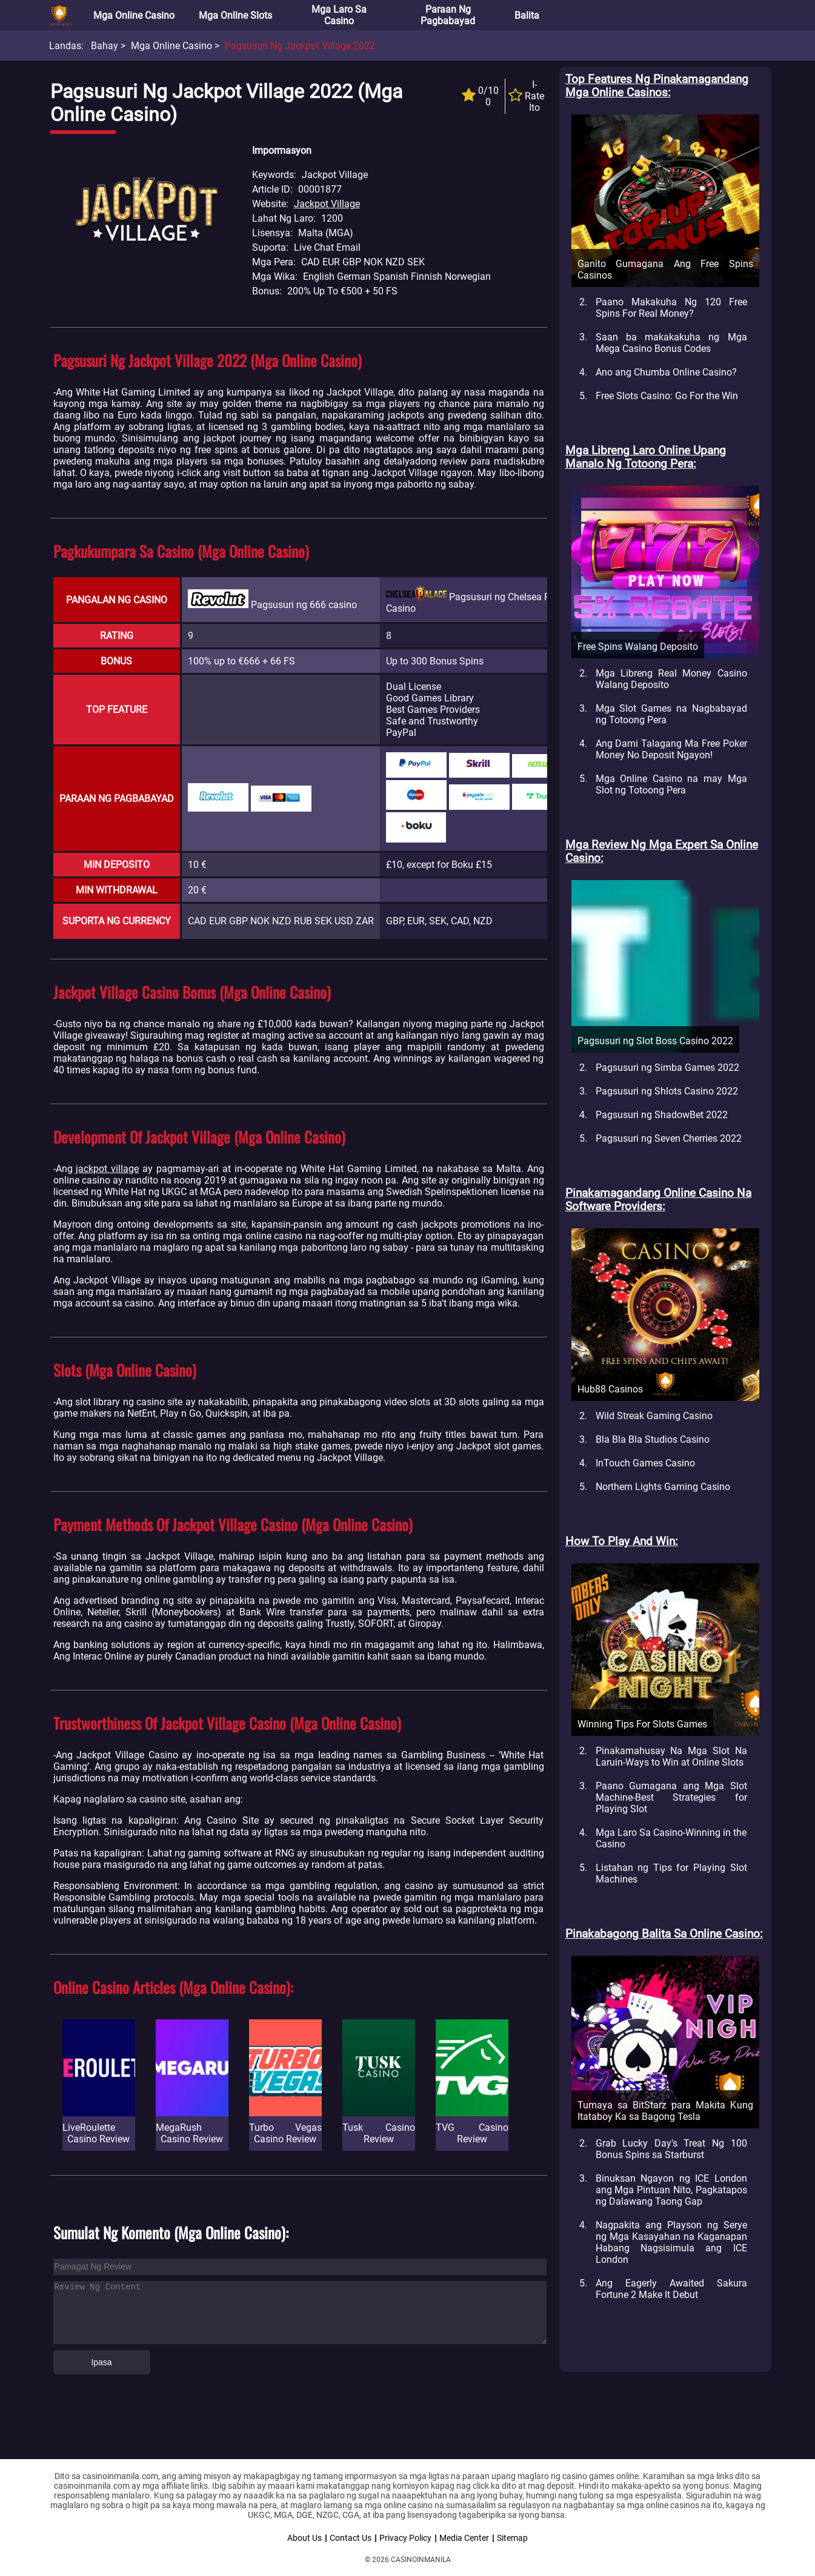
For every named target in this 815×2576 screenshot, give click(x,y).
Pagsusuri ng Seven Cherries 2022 (669, 1138)
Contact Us (350, 2538)
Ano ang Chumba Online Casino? (666, 372)
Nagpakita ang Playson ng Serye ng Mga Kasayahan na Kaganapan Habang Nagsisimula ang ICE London (671, 2242)
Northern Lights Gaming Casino (663, 1486)
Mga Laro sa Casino (339, 15)
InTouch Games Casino (645, 1463)
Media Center (464, 2538)
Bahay (104, 45)
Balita (526, 15)
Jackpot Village (327, 204)
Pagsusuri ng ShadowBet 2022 (662, 1115)
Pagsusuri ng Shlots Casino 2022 (667, 1091)
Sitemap (512, 2538)
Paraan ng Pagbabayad (448, 15)
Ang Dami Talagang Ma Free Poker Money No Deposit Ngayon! (671, 749)
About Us (304, 2538)
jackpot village (107, 1168)
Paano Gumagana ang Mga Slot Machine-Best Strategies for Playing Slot (671, 1797)
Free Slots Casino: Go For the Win (667, 396)
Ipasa (101, 2362)
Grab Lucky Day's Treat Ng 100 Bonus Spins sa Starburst (671, 2148)
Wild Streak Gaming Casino (654, 1416)
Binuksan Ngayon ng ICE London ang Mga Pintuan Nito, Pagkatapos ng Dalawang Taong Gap (671, 2190)
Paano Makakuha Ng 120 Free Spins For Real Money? (671, 307)
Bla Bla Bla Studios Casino (653, 1439)
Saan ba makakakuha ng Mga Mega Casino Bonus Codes (671, 342)
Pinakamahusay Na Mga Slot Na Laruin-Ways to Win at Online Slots (671, 1756)
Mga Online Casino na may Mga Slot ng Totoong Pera (671, 784)
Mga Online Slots (235, 15)
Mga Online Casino (134, 15)
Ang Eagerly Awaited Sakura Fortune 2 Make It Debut (671, 2288)
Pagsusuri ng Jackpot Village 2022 (300, 45)
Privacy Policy (405, 2538)
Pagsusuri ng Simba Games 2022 (667, 1067)
